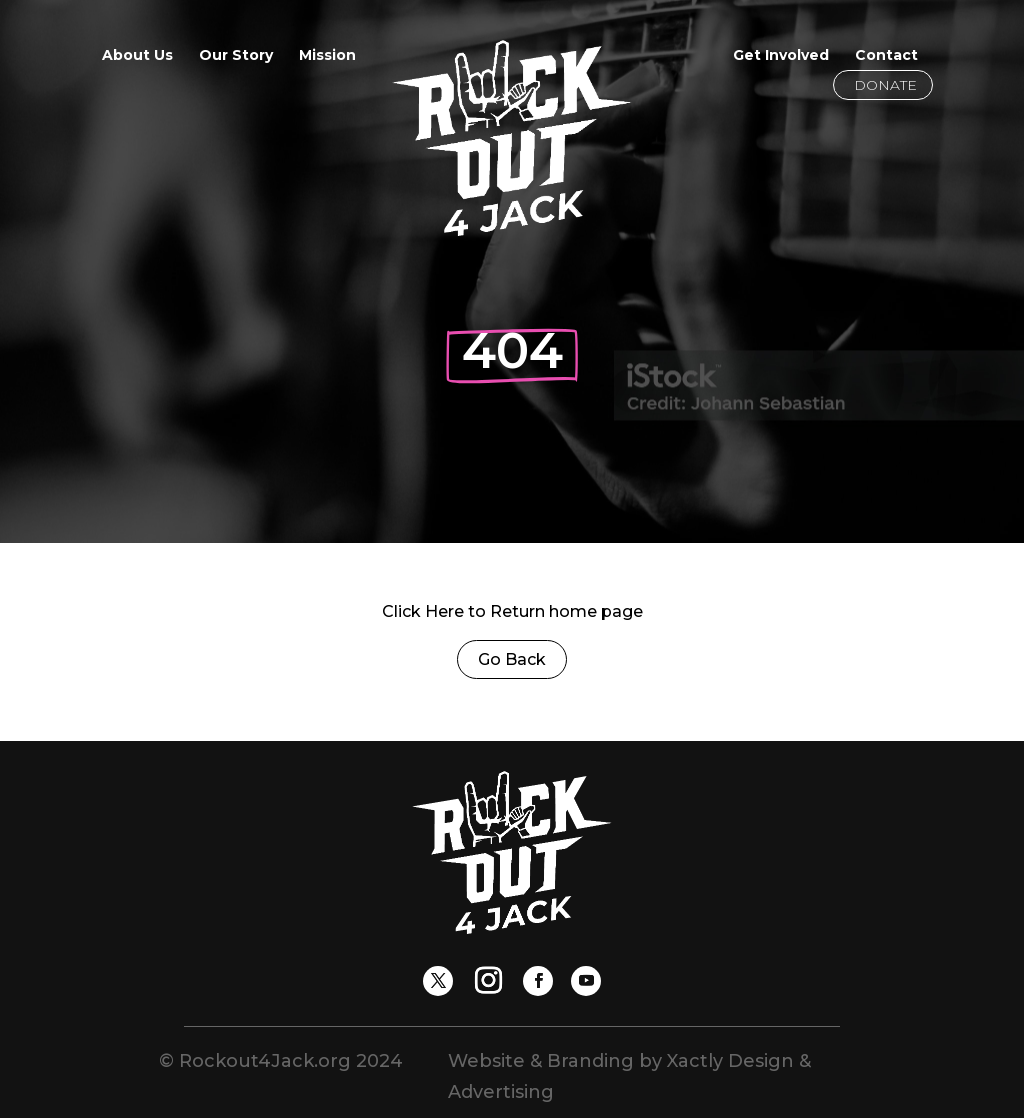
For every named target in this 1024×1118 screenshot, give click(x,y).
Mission (327, 56)
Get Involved (781, 56)
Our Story (236, 56)
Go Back (512, 659)
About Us (137, 56)
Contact (886, 56)
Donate (885, 85)
